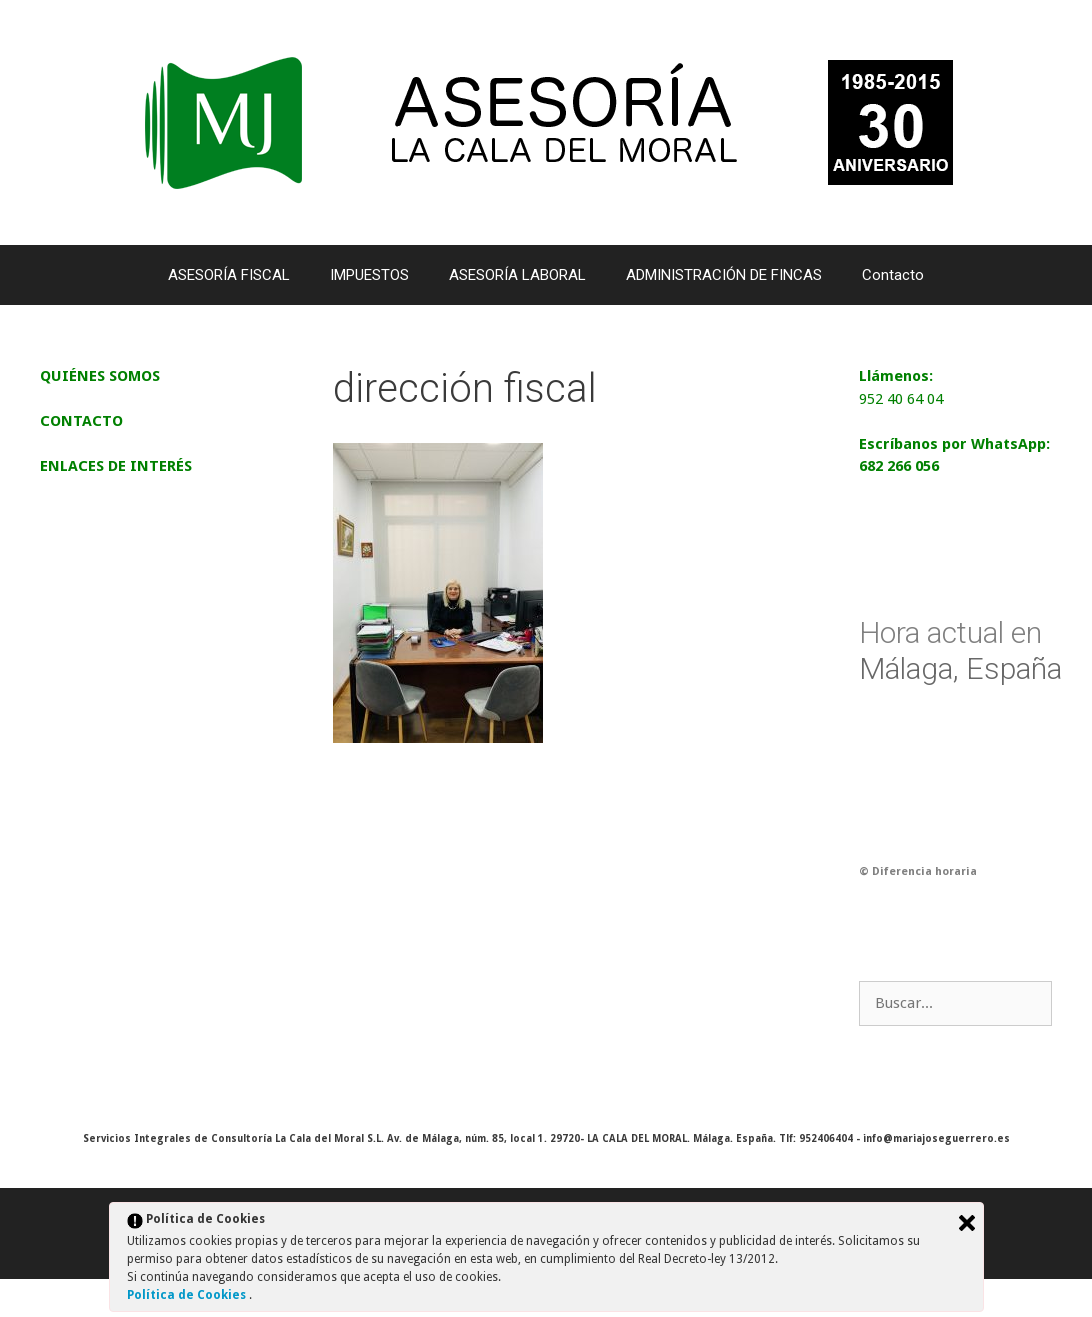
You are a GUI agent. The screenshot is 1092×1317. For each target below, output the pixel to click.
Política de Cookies (188, 1295)
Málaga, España (960, 650)
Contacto (893, 275)
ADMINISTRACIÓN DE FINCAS (724, 275)
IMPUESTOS (369, 275)
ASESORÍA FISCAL (229, 275)
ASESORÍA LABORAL (517, 275)
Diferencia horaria (924, 871)
